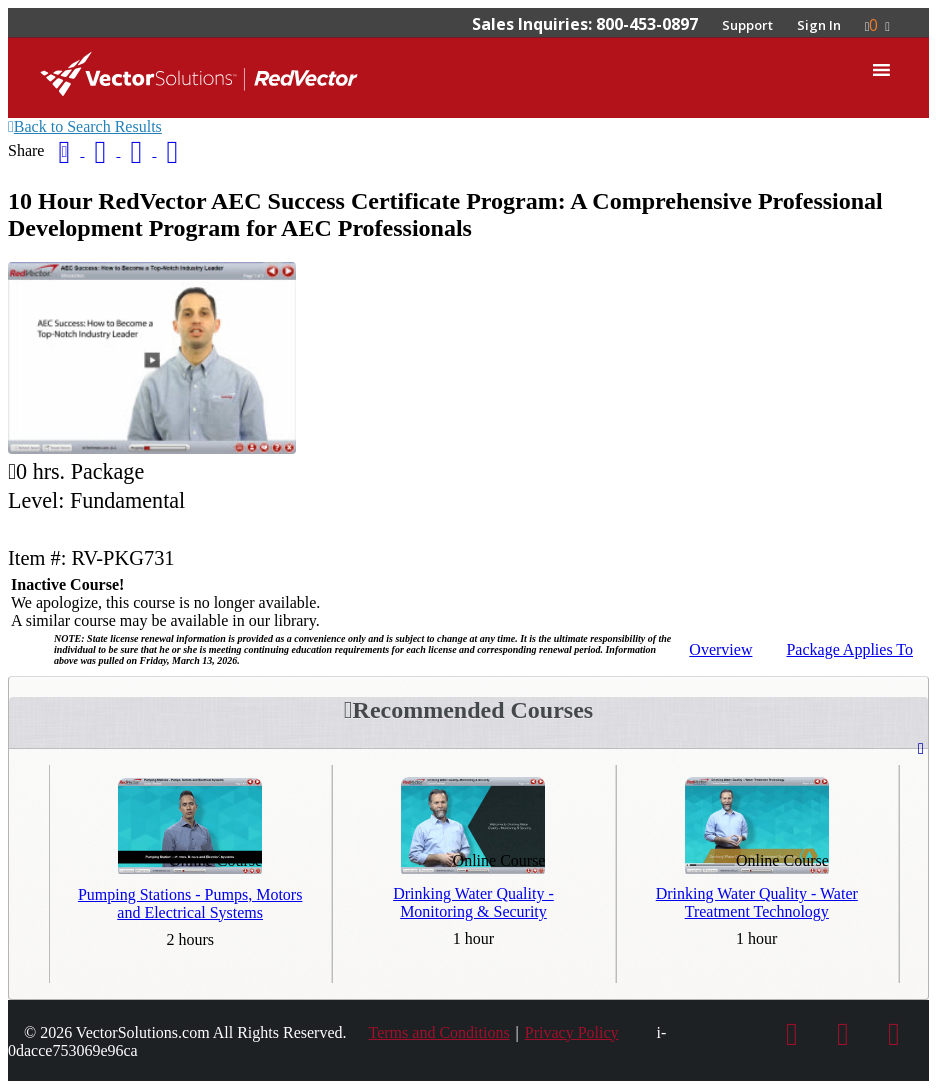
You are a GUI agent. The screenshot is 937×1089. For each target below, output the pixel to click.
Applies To (849, 649)
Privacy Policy (572, 1032)
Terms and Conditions (439, 1032)
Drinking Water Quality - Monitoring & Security (473, 902)
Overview (720, 649)
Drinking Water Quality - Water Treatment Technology (757, 902)
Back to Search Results (85, 126)
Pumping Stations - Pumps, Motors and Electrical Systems (190, 903)
